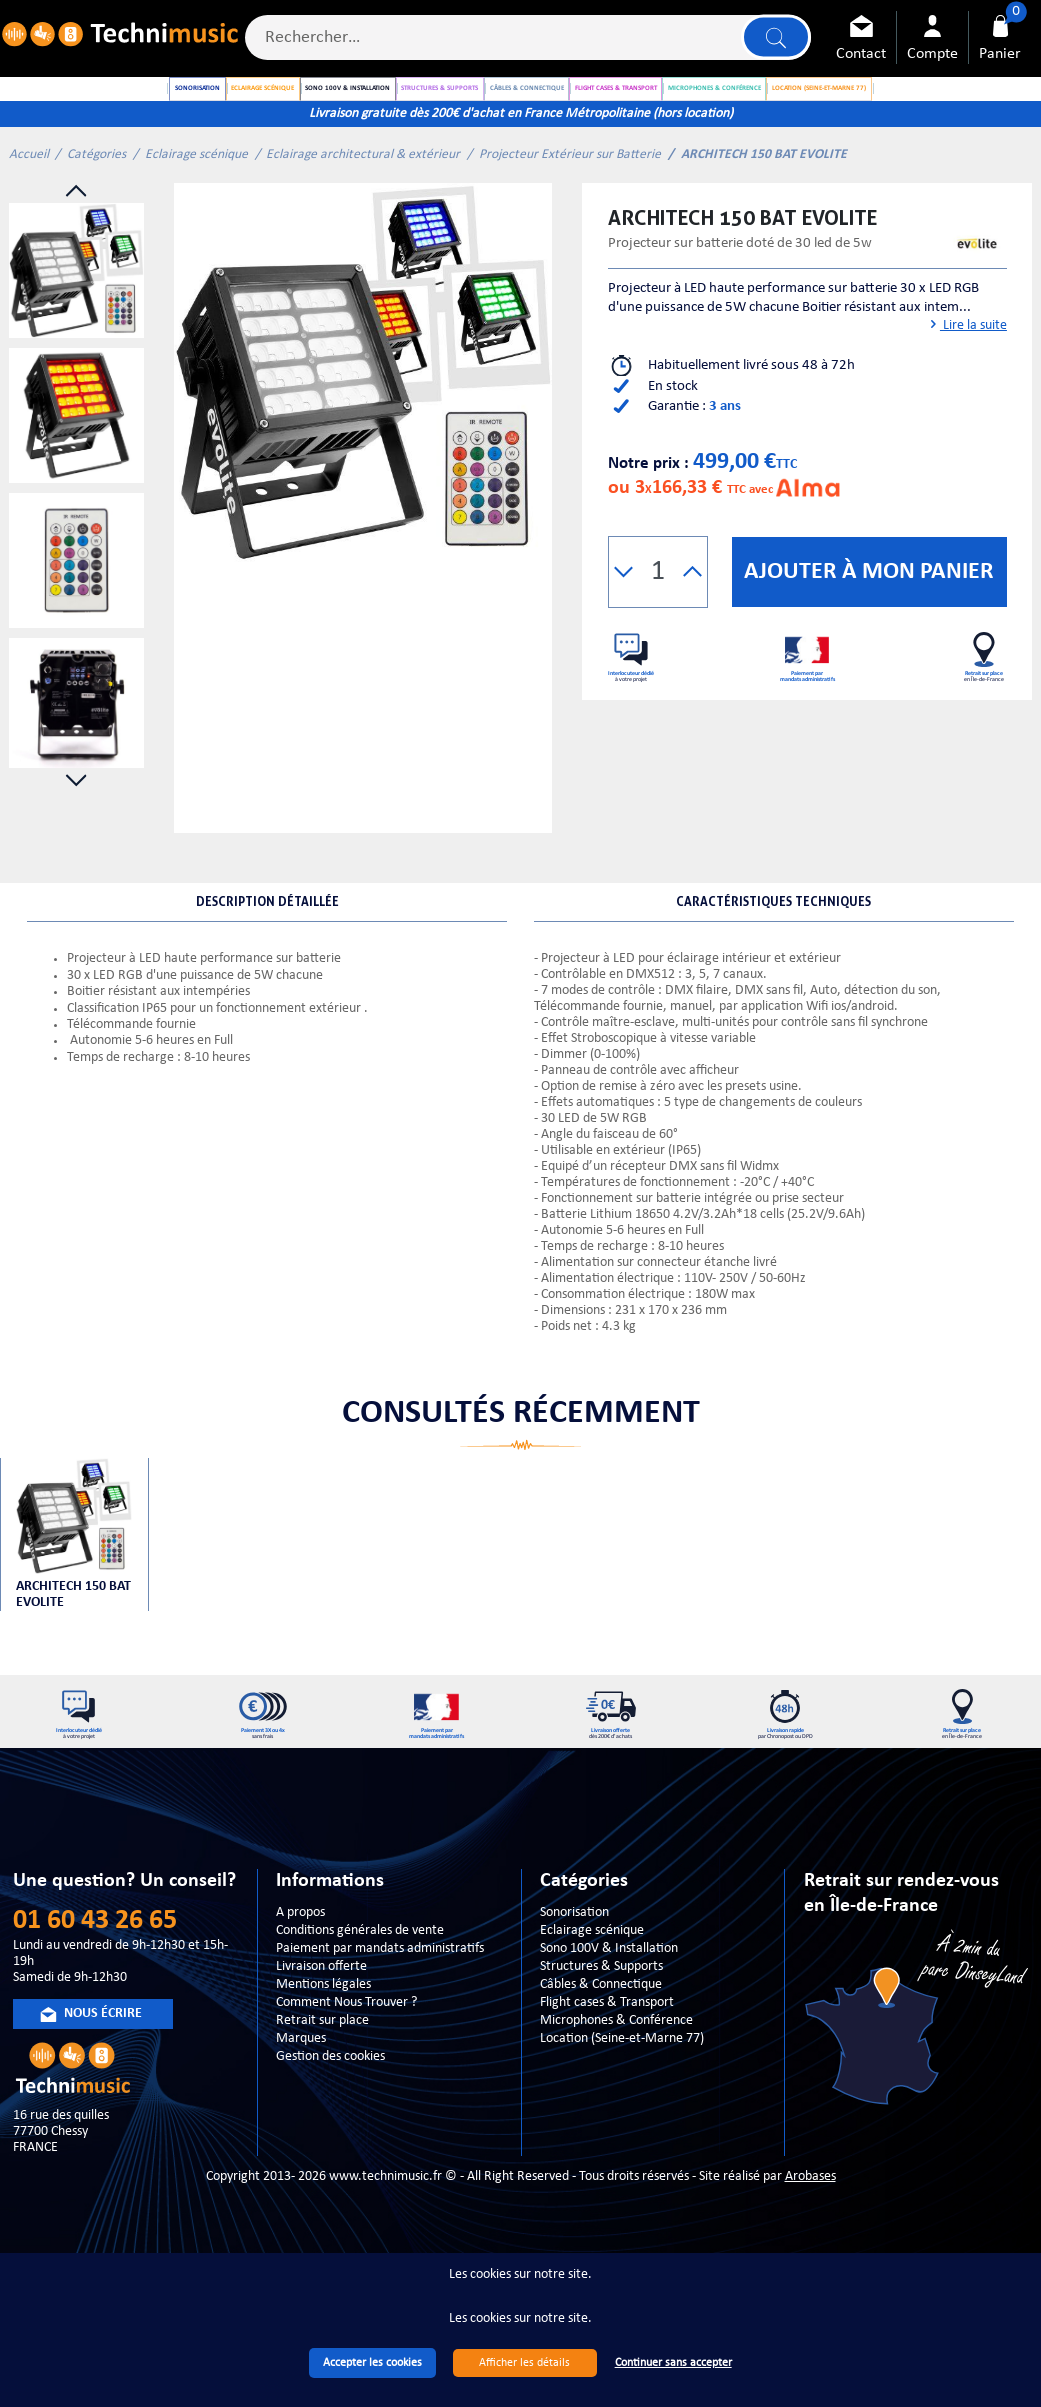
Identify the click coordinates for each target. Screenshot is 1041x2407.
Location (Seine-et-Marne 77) (622, 2108)
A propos (300, 1982)
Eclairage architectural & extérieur (363, 200)
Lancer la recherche (772, 41)
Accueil (29, 200)
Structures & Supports (601, 2036)
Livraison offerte (321, 2036)
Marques (301, 2108)
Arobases (810, 2246)
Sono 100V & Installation (609, 2018)
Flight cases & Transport (607, 2072)
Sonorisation (574, 1982)
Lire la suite (966, 371)
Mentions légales (323, 2054)
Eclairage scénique (196, 200)
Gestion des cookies (330, 2126)
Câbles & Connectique (601, 2054)
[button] (623, 618)
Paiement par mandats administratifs (380, 2018)
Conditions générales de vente (360, 2000)
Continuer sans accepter (673, 2363)
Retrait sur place (322, 2090)
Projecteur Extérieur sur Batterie (570, 200)
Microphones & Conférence (616, 2090)
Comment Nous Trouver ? (346, 2072)
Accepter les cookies (372, 2363)
